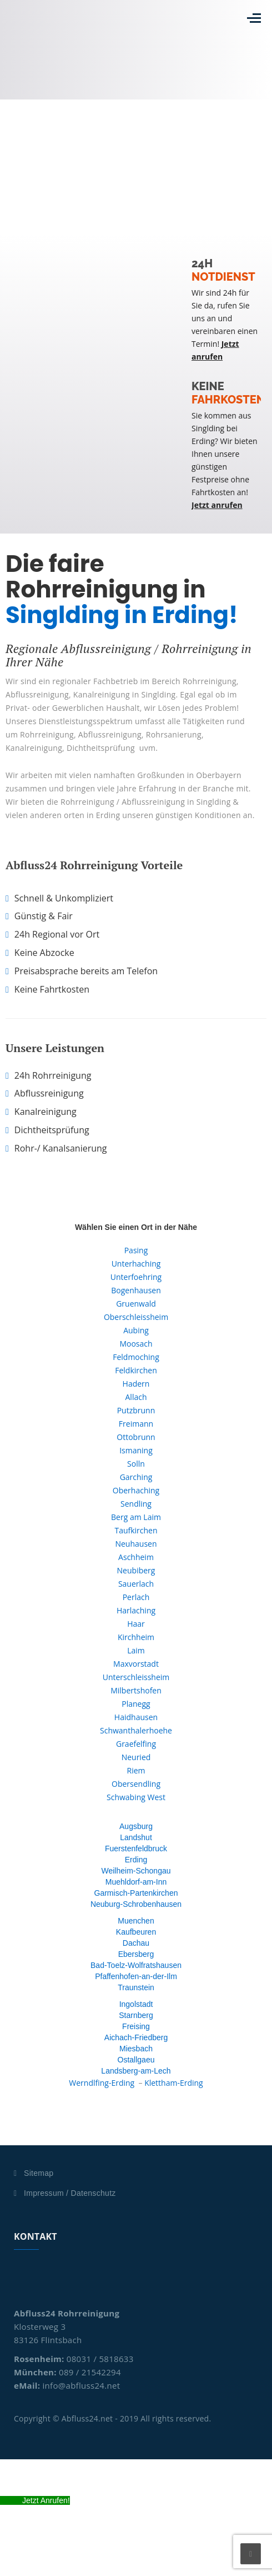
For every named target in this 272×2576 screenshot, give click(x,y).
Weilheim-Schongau (135, 1870)
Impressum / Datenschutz (70, 2193)
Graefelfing (136, 1743)
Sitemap (38, 2173)
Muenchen (136, 1920)
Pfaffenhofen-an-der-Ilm (136, 1976)
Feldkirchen (136, 1370)
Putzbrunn (136, 1410)
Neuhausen (136, 1543)
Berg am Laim (136, 1517)
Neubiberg (136, 1570)
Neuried (136, 1757)
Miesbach (136, 2048)
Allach (136, 1397)
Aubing (136, 1330)
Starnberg (136, 2015)
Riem (136, 1770)
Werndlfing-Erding (101, 2082)
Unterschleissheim (136, 1677)
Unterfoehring (136, 1277)
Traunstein (136, 1987)
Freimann (136, 1423)
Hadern (136, 1383)
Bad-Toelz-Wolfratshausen (136, 1965)
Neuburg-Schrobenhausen (136, 1904)
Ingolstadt (136, 2004)
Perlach (136, 1597)
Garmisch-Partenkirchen (136, 1893)
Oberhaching (136, 1490)
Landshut (136, 1837)
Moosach (135, 1343)
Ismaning (136, 1450)
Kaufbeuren (136, 1931)
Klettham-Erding (173, 2082)
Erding (136, 1859)
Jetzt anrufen (217, 505)
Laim (136, 1650)
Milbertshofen (136, 1690)
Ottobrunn (136, 1437)
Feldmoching (136, 1357)
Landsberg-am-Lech (135, 2070)
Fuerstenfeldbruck (136, 1848)
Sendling (136, 1503)
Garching (136, 1477)
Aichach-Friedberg (136, 2037)
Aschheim (136, 1557)
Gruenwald (136, 1303)
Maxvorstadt (136, 1663)
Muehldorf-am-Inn (136, 1881)
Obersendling (136, 1783)
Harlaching (136, 1610)
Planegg (136, 1703)
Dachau (136, 1943)
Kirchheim (136, 1637)
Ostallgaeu (136, 2059)
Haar (136, 1623)
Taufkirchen (135, 1530)
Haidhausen (136, 1717)
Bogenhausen (136, 1290)
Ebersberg (136, 1954)
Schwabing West (136, 1797)
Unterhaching (136, 1263)
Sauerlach (136, 1583)
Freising (136, 2026)
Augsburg (136, 1826)
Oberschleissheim (136, 1317)
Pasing (136, 1250)
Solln (136, 1463)
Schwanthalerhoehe (136, 1730)
